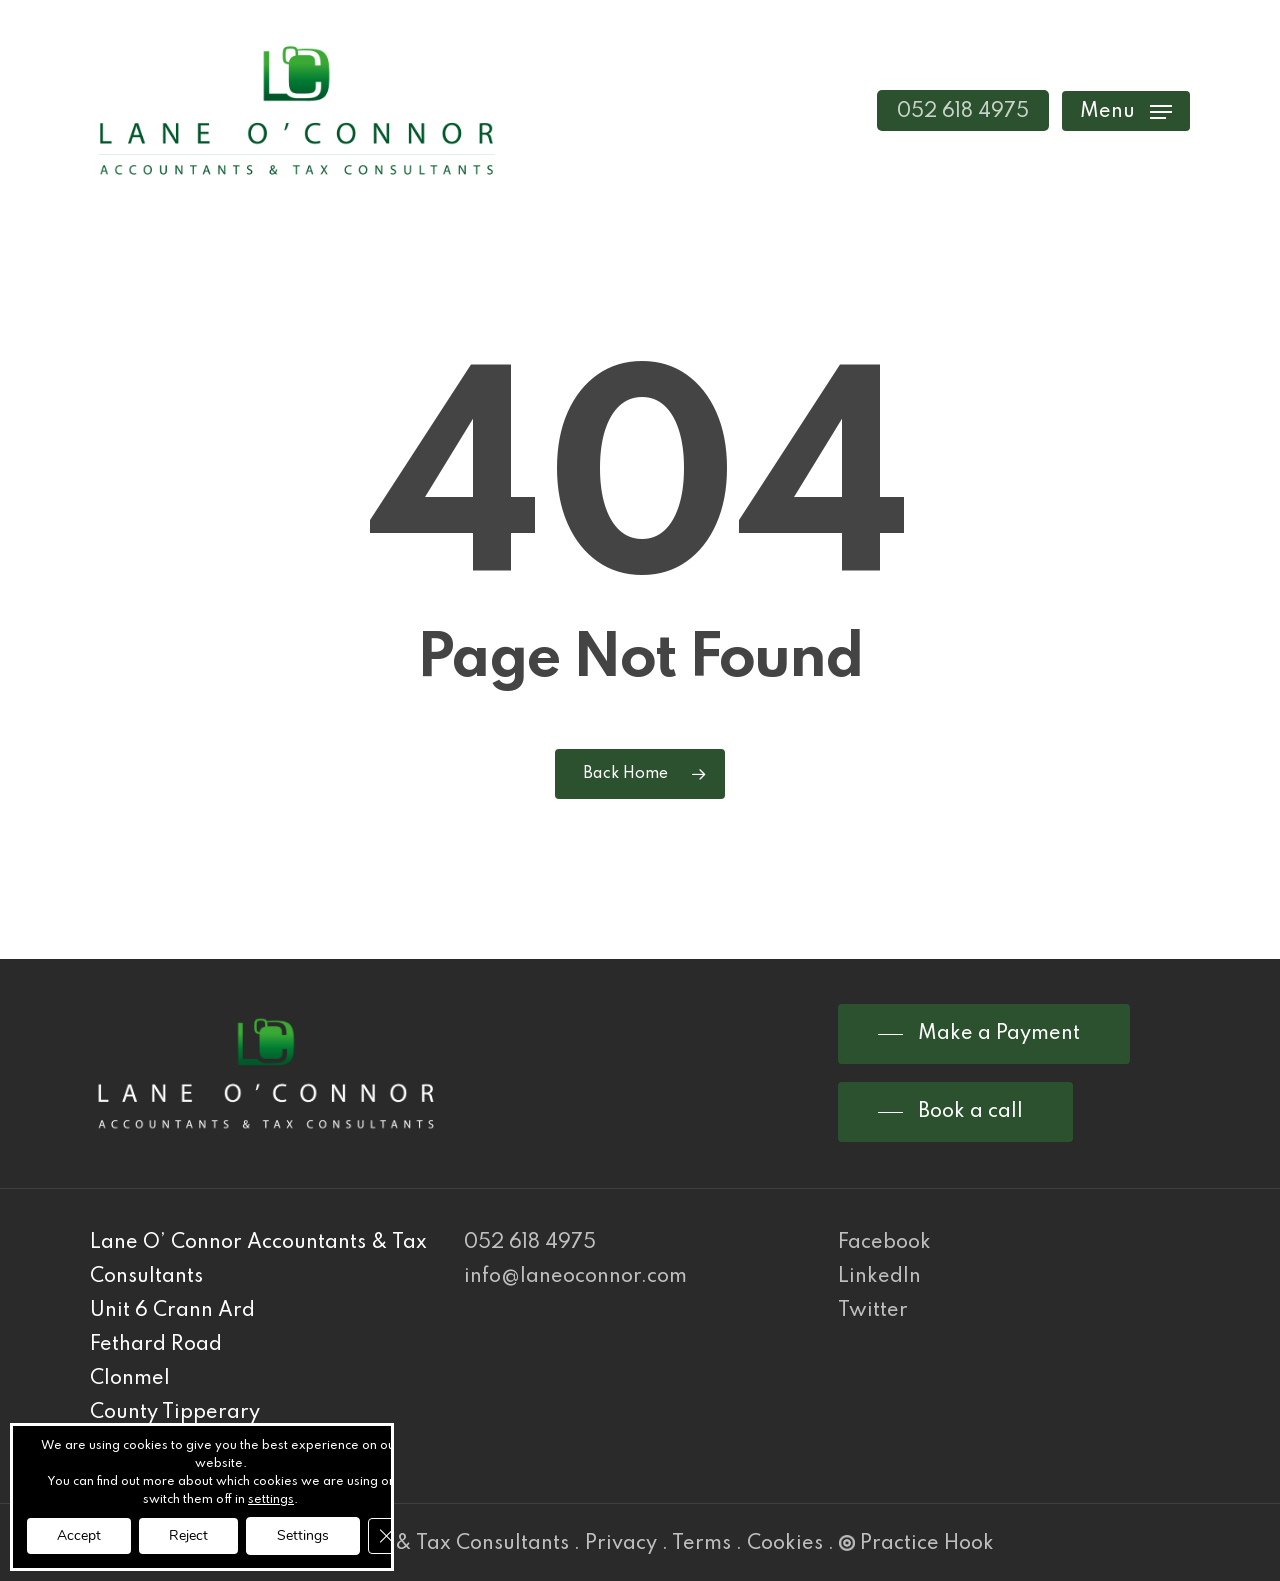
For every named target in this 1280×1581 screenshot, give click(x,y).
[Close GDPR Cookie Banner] (386, 1536)
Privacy (621, 1544)
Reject (188, 1535)
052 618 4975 (530, 1243)
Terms (701, 1544)
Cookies (785, 1544)
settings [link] (271, 1500)
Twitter (873, 1311)
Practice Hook (916, 1544)
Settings (303, 1535)
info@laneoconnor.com (575, 1277)
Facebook (884, 1243)
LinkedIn (879, 1277)
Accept (79, 1535)
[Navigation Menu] (1126, 110)
